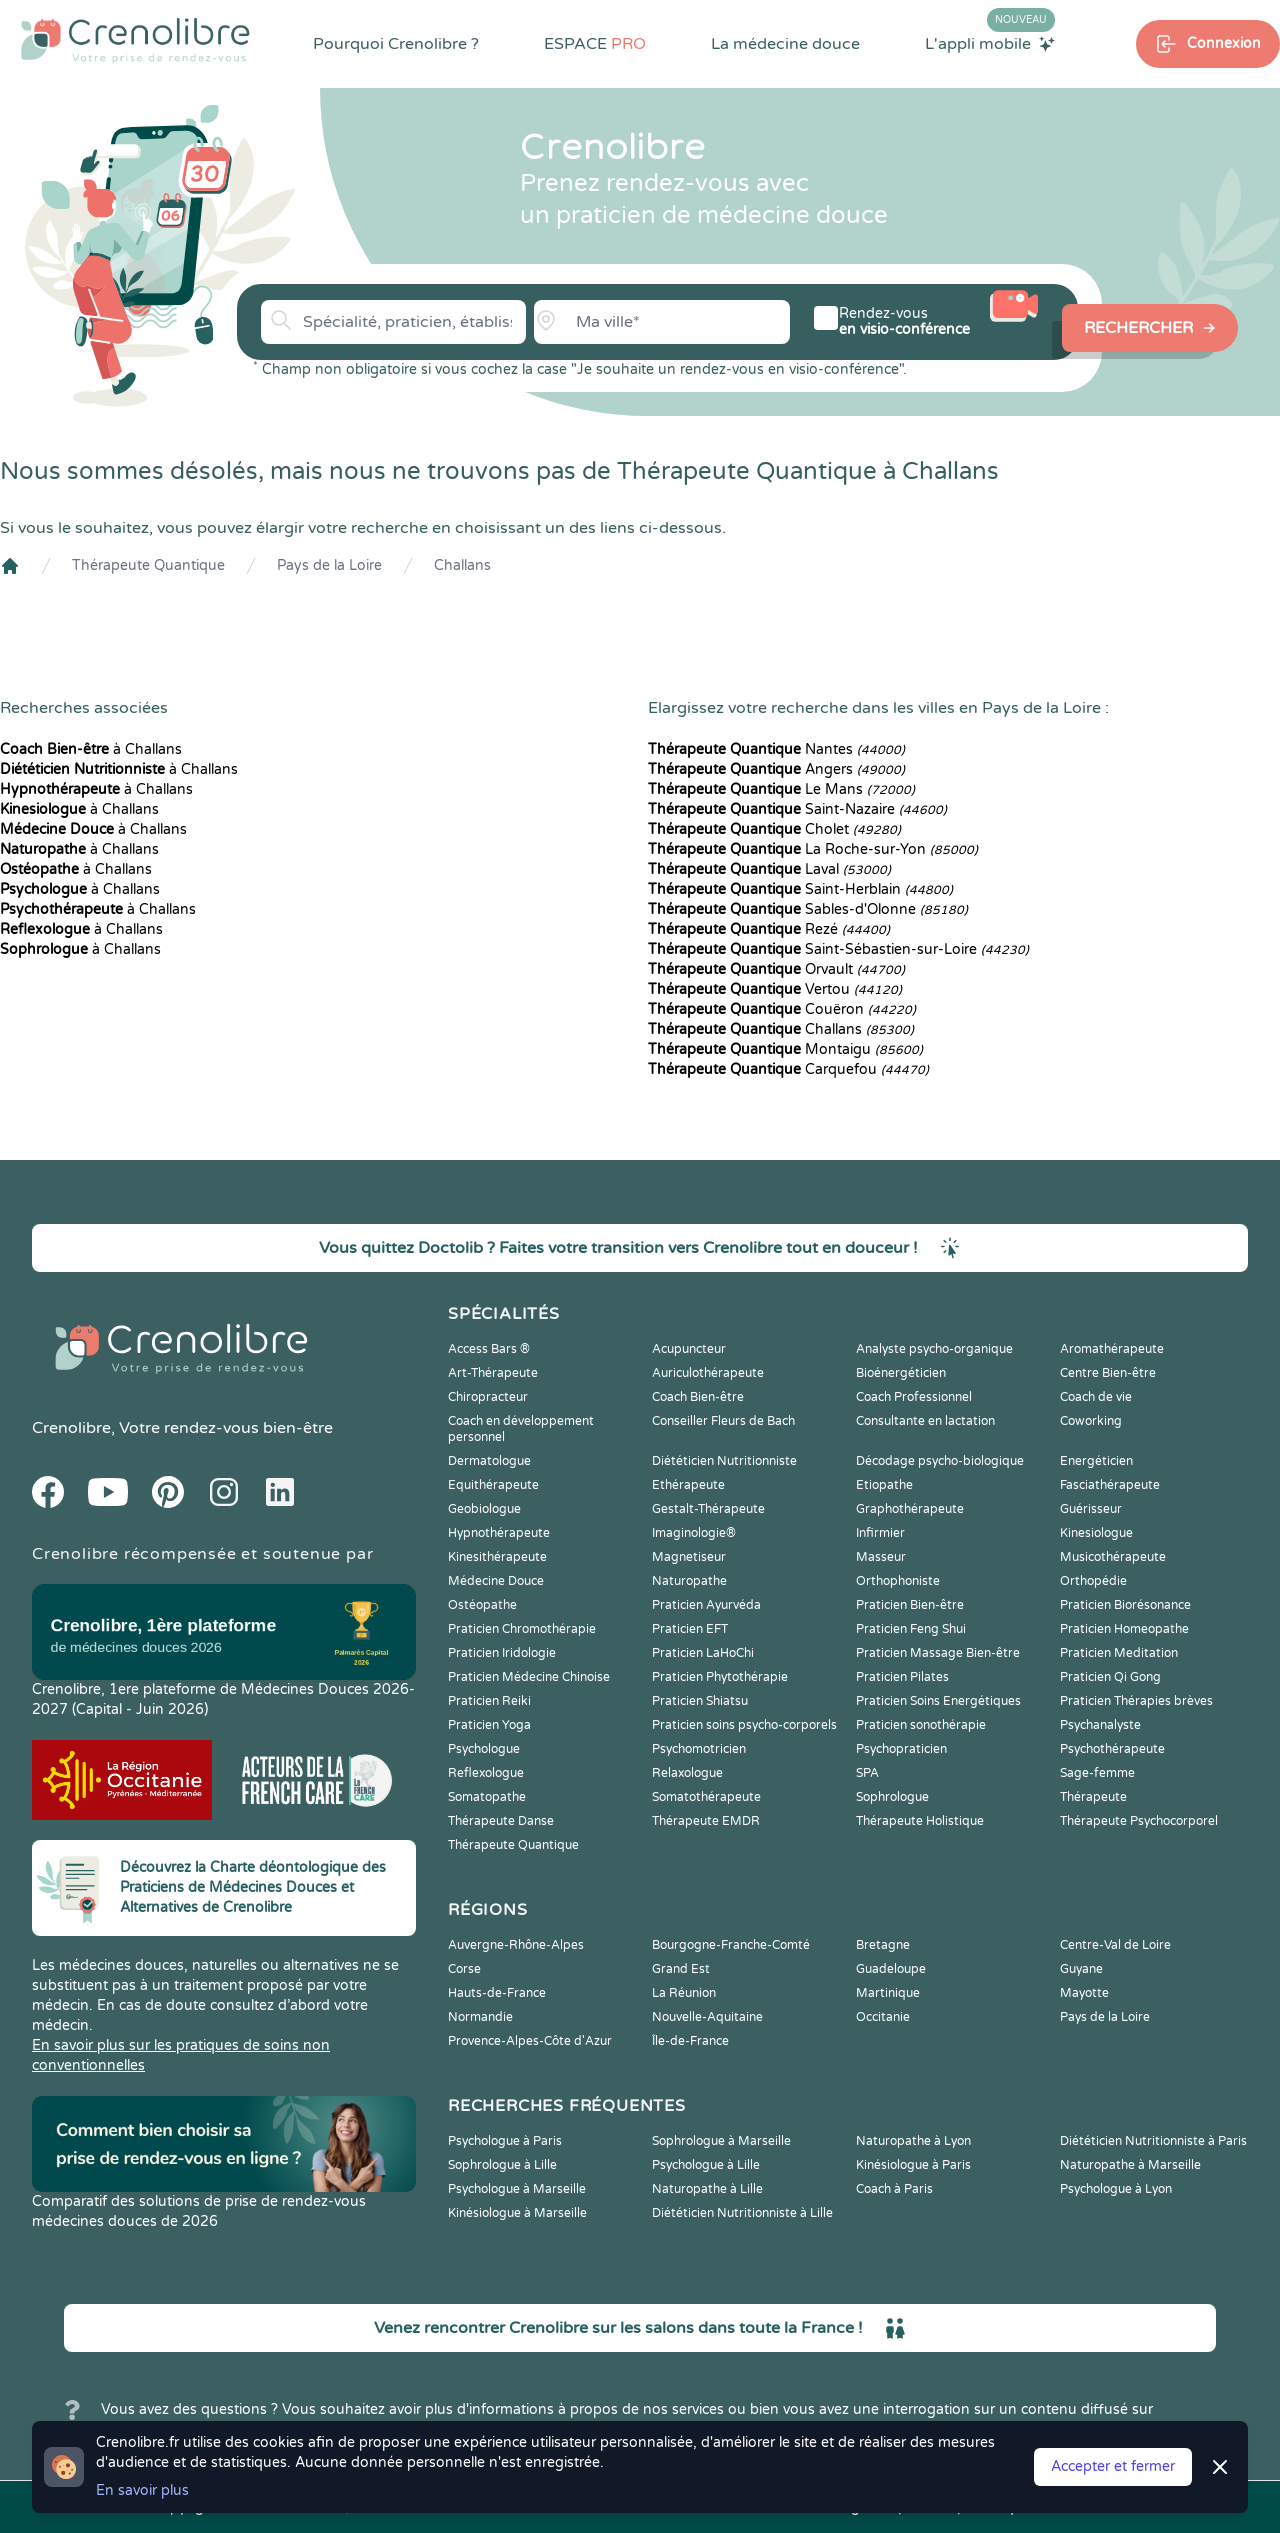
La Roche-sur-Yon (813, 849)
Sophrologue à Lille (502, 2165)
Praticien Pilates (902, 1677)
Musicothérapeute (1113, 1557)
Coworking (1091, 1421)
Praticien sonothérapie (921, 1725)
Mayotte (1084, 1993)
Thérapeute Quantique (148, 565)
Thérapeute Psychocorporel (1139, 1821)
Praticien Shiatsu (700, 1701)
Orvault (776, 969)
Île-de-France (690, 2041)
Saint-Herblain (800, 889)
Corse (464, 1969)
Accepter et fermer (1113, 2466)
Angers (776, 769)
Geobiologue (484, 1509)
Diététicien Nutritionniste (724, 1461)
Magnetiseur (689, 1557)
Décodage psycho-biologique (940, 1461)
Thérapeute (1093, 1797)
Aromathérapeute (1112, 1349)
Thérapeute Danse (501, 1821)
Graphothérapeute (910, 1509)
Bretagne (883, 1945)
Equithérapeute (493, 1485)
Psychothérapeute (1112, 1749)
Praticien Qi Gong (1110, 1677)
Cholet (774, 829)
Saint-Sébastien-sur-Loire (838, 949)
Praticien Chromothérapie (522, 1629)
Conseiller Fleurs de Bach (723, 1421)
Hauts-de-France (497, 1993)
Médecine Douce (496, 1581)
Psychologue (484, 1749)
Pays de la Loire (329, 565)
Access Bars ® (489, 1349)
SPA (867, 1773)
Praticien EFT (690, 1629)
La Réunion (684, 1993)
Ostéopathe (482, 1605)
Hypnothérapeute (499, 1533)
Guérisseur (1091, 1509)
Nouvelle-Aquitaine (707, 2017)
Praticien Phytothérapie (720, 1677)
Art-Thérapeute (493, 1373)
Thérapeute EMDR (706, 1821)
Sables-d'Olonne (808, 909)
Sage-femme (1097, 1773)
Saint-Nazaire (797, 809)
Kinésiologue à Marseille (517, 2213)
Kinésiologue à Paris (913, 2165)
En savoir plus (142, 2490)
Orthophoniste (898, 1581)
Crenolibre (71, 1428)
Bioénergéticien (901, 1373)
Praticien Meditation (1119, 1653)
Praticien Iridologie (502, 1653)
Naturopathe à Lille (707, 2189)
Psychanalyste (1100, 1725)
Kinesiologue (1096, 1533)
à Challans (91, 749)
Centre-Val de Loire (1115, 1945)
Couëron (782, 1009)
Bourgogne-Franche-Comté (731, 1945)
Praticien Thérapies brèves (1136, 1701)
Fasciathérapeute (1110, 1485)
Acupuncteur (689, 1349)
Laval (769, 869)
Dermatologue (489, 1461)
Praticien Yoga (489, 1725)
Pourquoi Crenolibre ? (396, 44)
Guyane (1081, 1969)
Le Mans (781, 789)
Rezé (769, 929)
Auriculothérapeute (708, 1373)
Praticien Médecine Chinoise (529, 1677)
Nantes (776, 749)
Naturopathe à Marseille (1130, 2165)
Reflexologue (486, 1773)
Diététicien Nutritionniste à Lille (742, 2213)
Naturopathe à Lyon (913, 2141)
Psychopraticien (901, 1749)
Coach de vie (1096, 1397)
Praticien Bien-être (910, 1605)
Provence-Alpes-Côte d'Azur (530, 2041)
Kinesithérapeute (497, 1557)
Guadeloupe (891, 1969)
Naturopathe (689, 1581)
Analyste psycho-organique (934, 1349)
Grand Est (681, 1969)
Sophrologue (892, 1797)
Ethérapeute (688, 1485)
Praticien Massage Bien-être (938, 1653)
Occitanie (883, 2017)
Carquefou (788, 1069)
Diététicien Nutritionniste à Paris (1153, 2141)
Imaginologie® (694, 1533)
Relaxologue (687, 1773)
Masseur (881, 1557)
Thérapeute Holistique (920, 1821)
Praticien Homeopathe (1124, 1629)
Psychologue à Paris (505, 2141)
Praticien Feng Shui (911, 1629)
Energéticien (1096, 1461)
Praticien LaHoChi (703, 1653)
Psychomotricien (699, 1749)
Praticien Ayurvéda (706, 1605)
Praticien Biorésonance (1125, 1605)
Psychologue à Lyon (1116, 2189)
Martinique (888, 1993)
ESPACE (595, 44)
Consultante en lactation (925, 1421)
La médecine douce (785, 44)
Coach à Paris (894, 2189)
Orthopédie (1093, 1581)
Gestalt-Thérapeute (708, 1509)
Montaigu (785, 1049)
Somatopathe (487, 1797)
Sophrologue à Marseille (721, 2141)
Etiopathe (884, 1485)
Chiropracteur (488, 1397)
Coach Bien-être (698, 1397)
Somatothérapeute (706, 1797)
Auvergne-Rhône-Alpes (516, 1945)
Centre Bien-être (1108, 1373)
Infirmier (880, 1533)
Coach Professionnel (914, 1397)
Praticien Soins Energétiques (938, 1701)
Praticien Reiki (489, 1701)
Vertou (775, 989)
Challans (462, 565)
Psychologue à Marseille (517, 2189)
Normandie (480, 2017)
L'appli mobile (990, 43)
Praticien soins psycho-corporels (744, 1725)
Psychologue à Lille (706, 2165)
